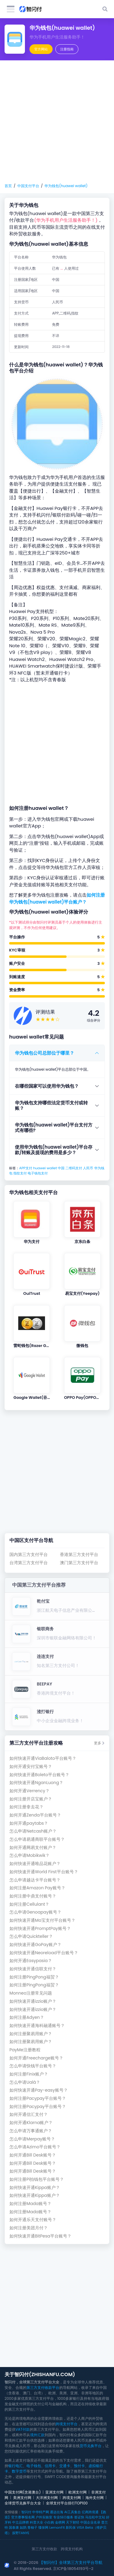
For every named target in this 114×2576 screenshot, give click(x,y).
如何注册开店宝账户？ (30, 1799)
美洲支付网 (22, 2497)
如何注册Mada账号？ (30, 2204)
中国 (61, 1168)
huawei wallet (45, 1168)
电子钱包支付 (38, 1173)
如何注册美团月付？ (28, 2228)
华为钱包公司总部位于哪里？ (44, 1053)
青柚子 (32, 2527)
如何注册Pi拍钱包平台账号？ (36, 2179)
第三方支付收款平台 (42, 2387)
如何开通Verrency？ (29, 1791)
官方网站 (41, 49)
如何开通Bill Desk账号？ (32, 2155)
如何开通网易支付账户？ (32, 1847)
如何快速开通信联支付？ (32, 1969)
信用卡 (50, 2465)
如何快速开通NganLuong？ (36, 1783)
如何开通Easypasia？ (30, 1961)
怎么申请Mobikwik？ (29, 1855)
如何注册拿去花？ (26, 1807)
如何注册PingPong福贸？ (34, 1977)
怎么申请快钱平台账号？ (32, 2066)
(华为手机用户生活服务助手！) (66, 220)
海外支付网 (94, 2497)
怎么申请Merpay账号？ (32, 2139)
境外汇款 (37, 2434)
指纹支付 (20, 1173)
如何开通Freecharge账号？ (36, 2058)
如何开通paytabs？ (28, 1823)
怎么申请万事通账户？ (30, 2131)
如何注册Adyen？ (26, 2017)
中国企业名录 (90, 2522)
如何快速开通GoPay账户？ (35, 1945)
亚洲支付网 (54, 2492)
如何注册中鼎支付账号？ (32, 1896)
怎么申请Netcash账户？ (33, 1831)
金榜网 (60, 2522)
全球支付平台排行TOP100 (67, 2503)
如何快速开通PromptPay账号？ (40, 1928)
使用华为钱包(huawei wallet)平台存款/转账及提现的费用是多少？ (53, 1150)
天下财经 (72, 2522)
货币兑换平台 (91, 2445)
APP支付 (25, 1168)
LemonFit (57, 2527)
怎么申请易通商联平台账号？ (37, 1839)
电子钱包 (33, 2465)
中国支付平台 (28, 185)
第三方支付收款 (44, 2548)
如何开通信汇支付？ (28, 2114)
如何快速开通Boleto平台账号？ (39, 1775)
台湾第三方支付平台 (28, 1563)
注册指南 (67, 49)
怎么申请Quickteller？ (31, 1936)
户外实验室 (44, 2517)
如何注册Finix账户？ (28, 2074)
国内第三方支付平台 (28, 1554)
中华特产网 (40, 2512)
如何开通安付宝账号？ (30, 1767)
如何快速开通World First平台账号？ (43, 1872)
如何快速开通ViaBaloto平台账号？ (42, 1758)
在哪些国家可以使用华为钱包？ (47, 1086)
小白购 (49, 2522)
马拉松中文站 (95, 2517)
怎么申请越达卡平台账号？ (34, 1880)
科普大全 (36, 2522)
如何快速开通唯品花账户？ (34, 1864)
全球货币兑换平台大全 (23, 2503)
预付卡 (79, 2465)
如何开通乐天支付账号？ (32, 2220)
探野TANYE (20, 2533)
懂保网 (43, 2527)
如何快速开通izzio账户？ (32, 2001)
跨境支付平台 (67, 2423)
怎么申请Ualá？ (24, 2082)
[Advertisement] (57, 122)
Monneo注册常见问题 (30, 1993)
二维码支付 (73, 1168)
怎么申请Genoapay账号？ (35, 1912)
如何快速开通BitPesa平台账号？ (40, 2236)
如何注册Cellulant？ (29, 1904)
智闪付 (26, 2512)
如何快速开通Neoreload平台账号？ (43, 1953)
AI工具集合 (72, 2512)
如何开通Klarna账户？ (31, 2123)
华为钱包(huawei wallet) (65, 185)
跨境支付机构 (72, 2548)
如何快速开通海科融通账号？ (37, 2026)
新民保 (71, 2527)
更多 (99, 1743)
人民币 (88, 1168)
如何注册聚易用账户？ (30, 2034)
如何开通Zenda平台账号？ (35, 1815)
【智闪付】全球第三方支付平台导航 (70, 2562)
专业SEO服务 (63, 2517)
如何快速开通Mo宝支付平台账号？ (42, 1920)
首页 (8, 185)
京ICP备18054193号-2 (73, 2568)
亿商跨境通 (90, 2512)
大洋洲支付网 (47, 2497)
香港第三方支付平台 (79, 1554)
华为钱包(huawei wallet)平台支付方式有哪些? (53, 1127)
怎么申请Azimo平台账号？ (34, 2147)
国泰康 (14, 2527)
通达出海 (56, 2512)
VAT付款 (23, 2429)
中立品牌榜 (20, 2522)
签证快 (79, 2517)
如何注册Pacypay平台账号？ (37, 2098)
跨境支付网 (72, 2497)
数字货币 (19, 2471)
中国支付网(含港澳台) (23, 2492)
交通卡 (64, 2465)
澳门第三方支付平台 (79, 1563)
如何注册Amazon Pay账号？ (37, 1888)
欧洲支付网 (77, 2492)
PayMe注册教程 (24, 2050)
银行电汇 (15, 2465)
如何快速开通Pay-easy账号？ (38, 2090)
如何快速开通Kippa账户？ (34, 2187)
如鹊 (23, 2527)
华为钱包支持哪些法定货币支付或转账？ (51, 1105)
